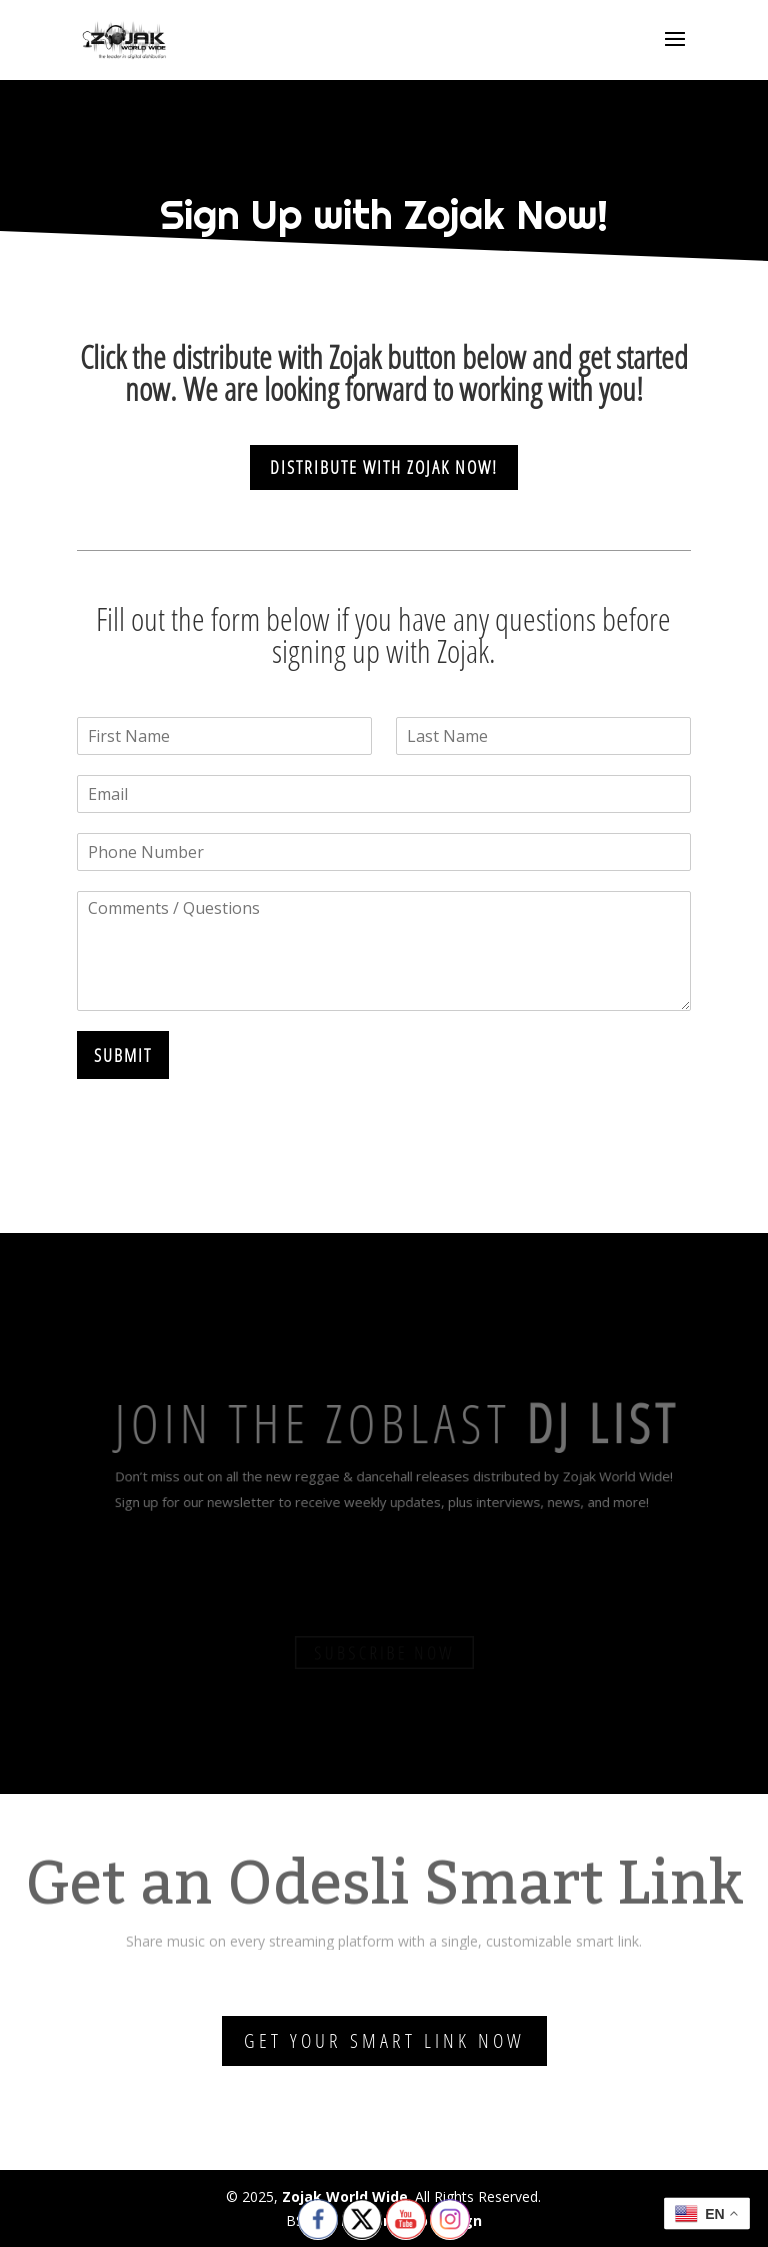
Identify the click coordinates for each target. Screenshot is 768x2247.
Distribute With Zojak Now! (384, 467)
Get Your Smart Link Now (384, 2040)
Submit (123, 1055)
